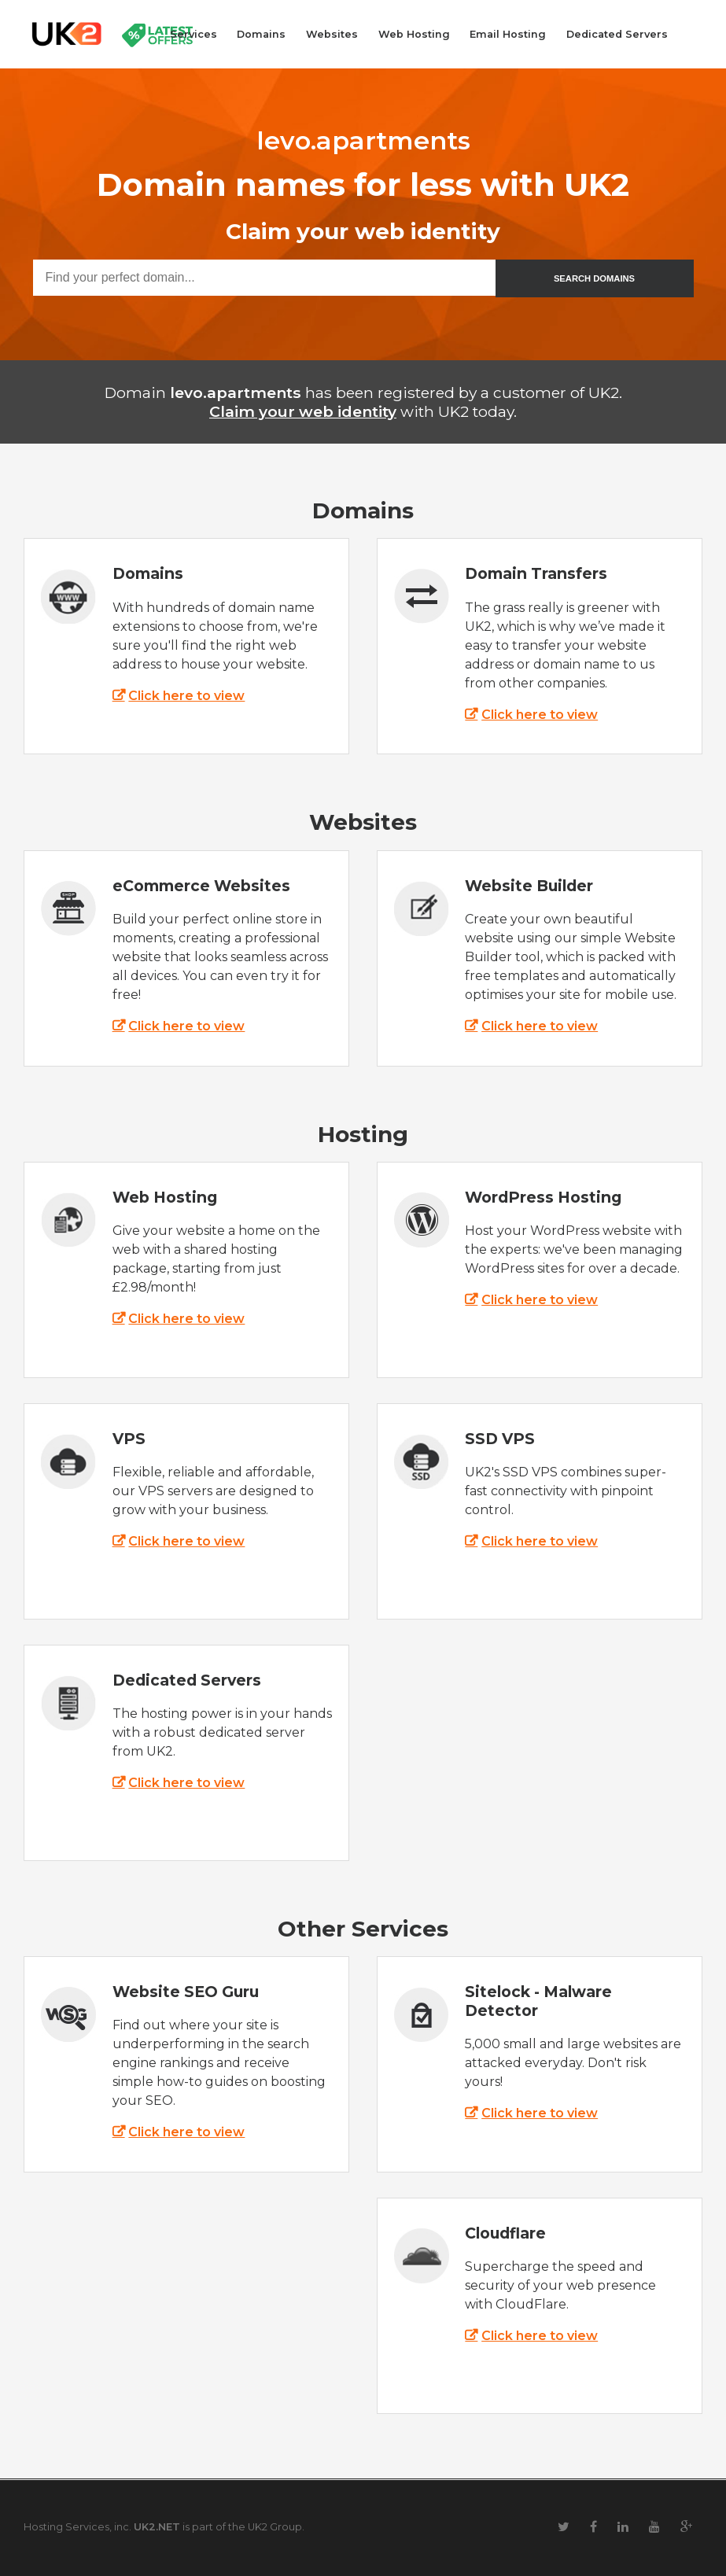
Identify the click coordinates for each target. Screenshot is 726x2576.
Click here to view (186, 695)
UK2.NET (157, 2527)
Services (193, 34)
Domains (261, 34)
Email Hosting (508, 34)
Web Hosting (414, 34)
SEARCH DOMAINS (594, 278)
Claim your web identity (302, 411)
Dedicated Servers (617, 34)
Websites (332, 34)
